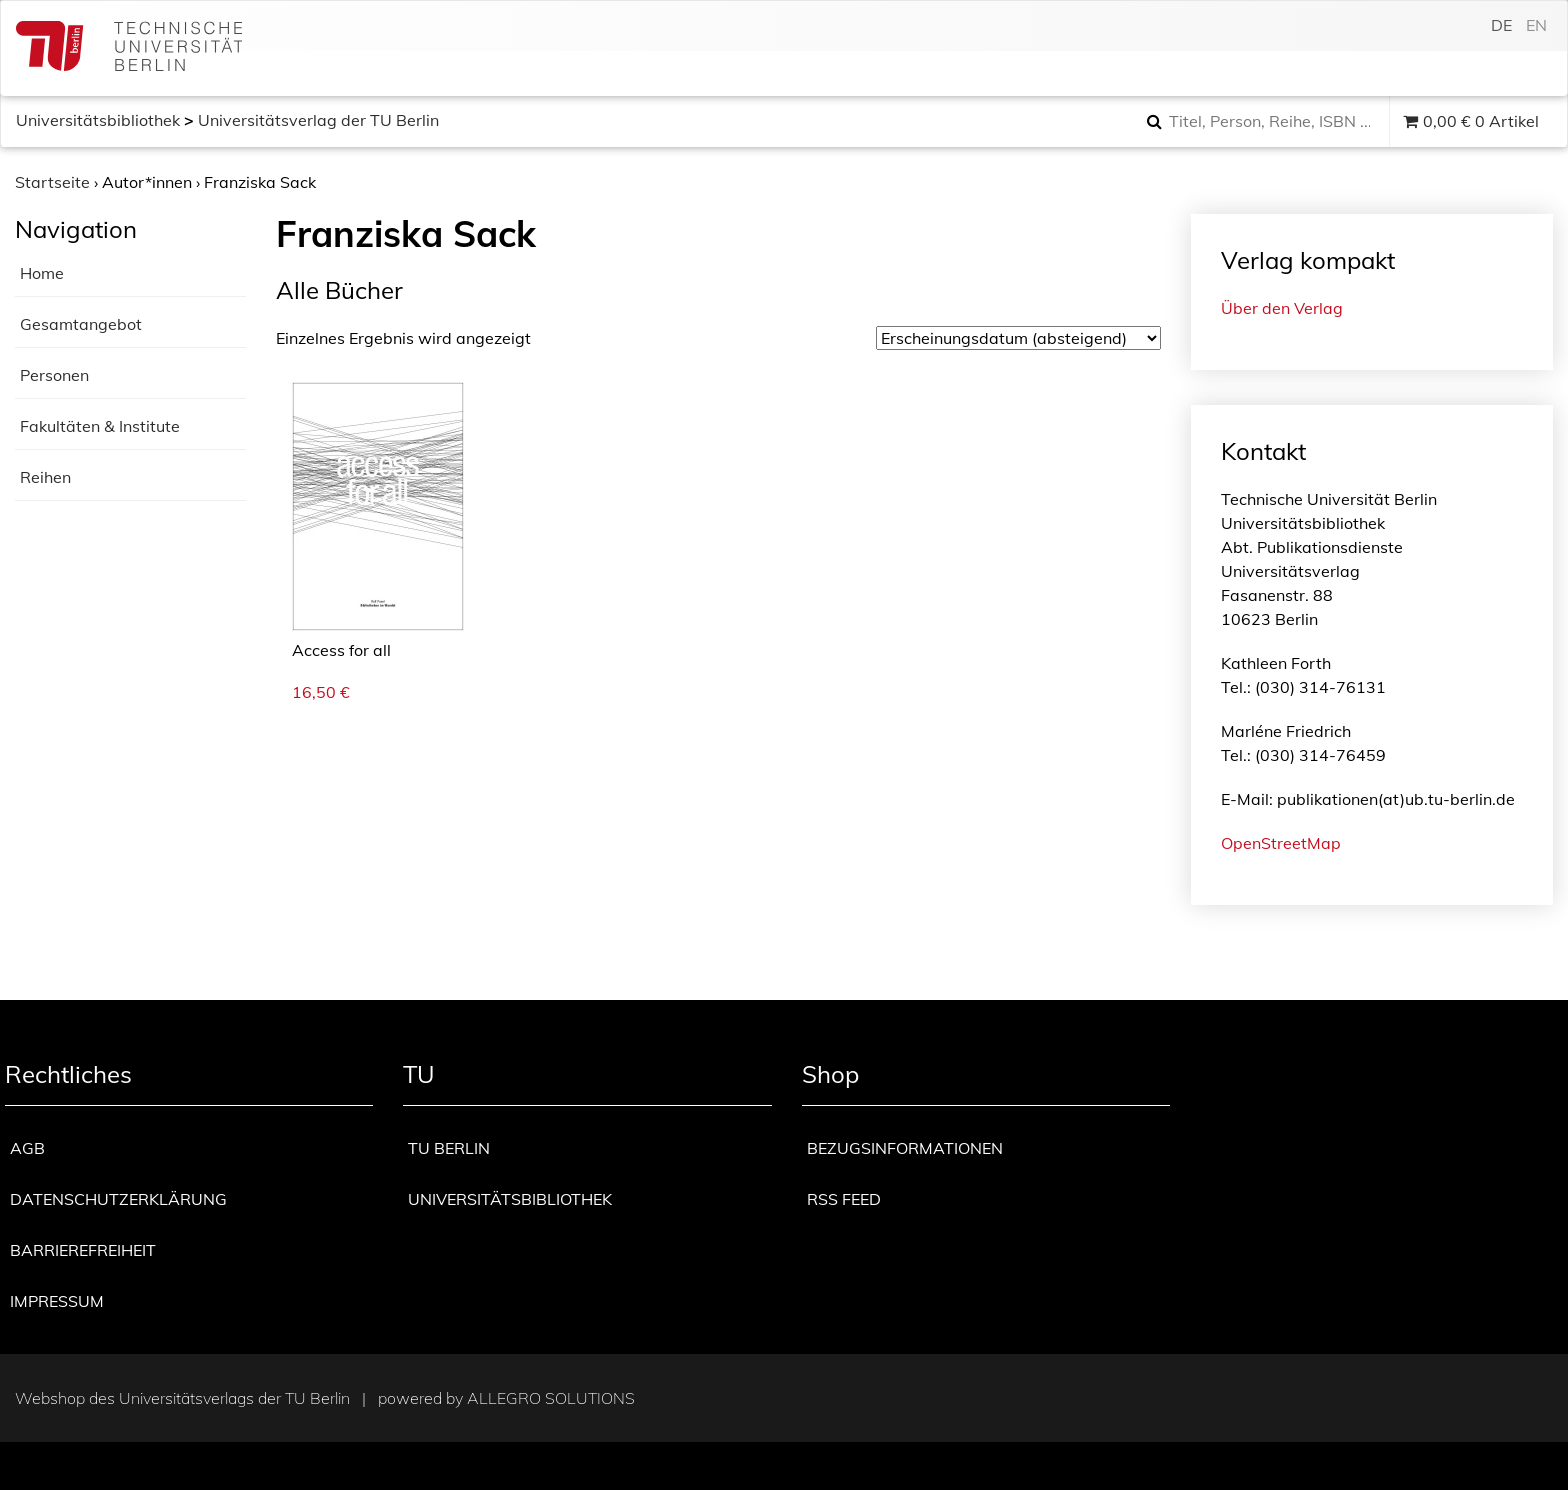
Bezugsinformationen (905, 1148)
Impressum (57, 1301)
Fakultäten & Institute (100, 426)
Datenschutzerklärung (118, 1199)
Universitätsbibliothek (98, 120)
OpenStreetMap (1281, 843)
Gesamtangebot (81, 324)
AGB (27, 1148)
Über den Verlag (1282, 308)
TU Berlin (449, 1148)
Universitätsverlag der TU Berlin (318, 120)
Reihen (45, 477)
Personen (54, 375)
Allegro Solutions (551, 1398)
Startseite (52, 182)
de (1501, 25)
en (1536, 25)
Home (42, 273)
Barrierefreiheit (83, 1250)
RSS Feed (844, 1199)
